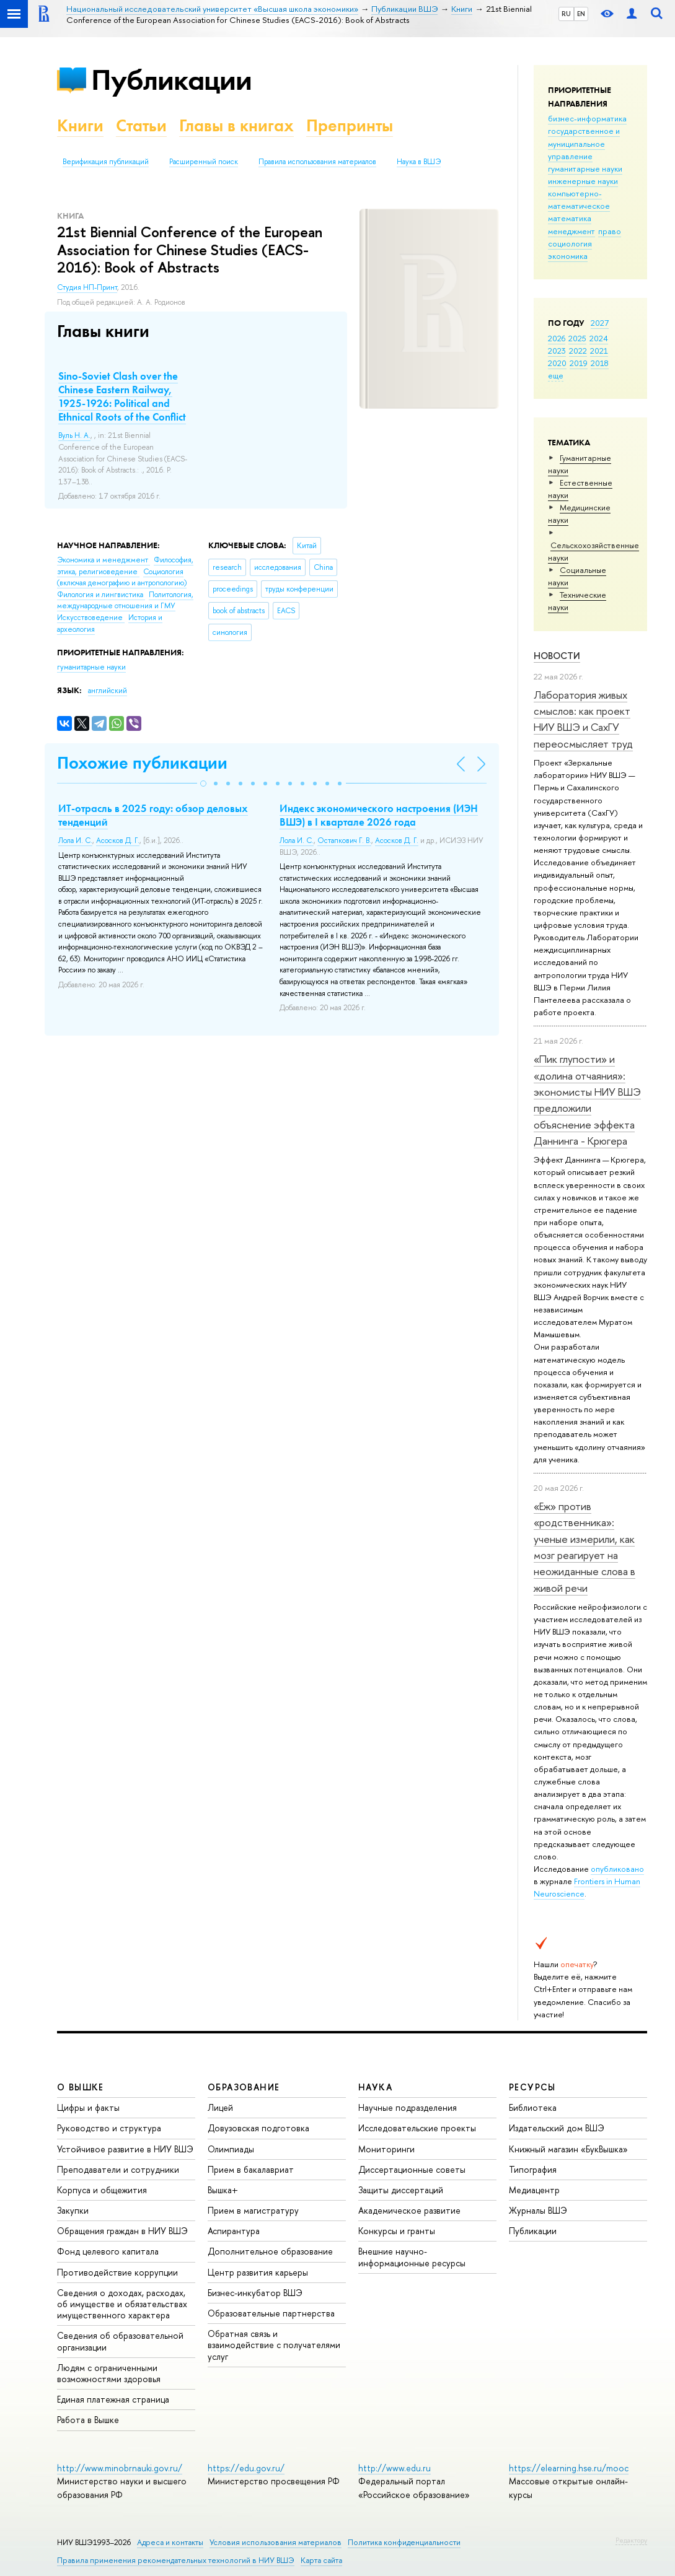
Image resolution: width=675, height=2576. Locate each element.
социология (570, 243)
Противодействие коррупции (117, 2272)
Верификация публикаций (106, 162)
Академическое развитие (409, 2210)
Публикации (171, 79)
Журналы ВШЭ (538, 2210)
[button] (203, 783)
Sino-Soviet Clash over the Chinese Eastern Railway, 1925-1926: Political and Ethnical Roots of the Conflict (122, 396)
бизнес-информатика (587, 118)
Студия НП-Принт (87, 287)
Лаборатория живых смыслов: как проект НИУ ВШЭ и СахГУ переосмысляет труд (583, 719)
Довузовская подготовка (258, 2128)
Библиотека (533, 2107)
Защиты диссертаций (400, 2190)
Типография (533, 2169)
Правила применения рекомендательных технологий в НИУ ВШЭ (175, 2560)
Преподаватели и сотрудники (118, 2169)
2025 (577, 338)
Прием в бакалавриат (251, 2169)
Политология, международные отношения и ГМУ (125, 600)
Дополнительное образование (270, 2251)
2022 (578, 350)
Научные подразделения (407, 2107)
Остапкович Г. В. (344, 840)
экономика (568, 255)
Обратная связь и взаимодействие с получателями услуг (274, 2345)
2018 (600, 363)
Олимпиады (231, 2149)
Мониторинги (386, 2149)
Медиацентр (534, 2190)
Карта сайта (321, 2560)
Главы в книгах (236, 125)
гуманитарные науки (585, 168)
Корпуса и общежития (102, 2190)
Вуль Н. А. (74, 435)
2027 (600, 322)
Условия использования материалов (276, 2542)
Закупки (73, 2210)
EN (581, 13)
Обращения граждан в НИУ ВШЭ (122, 2231)
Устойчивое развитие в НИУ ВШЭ (125, 2149)
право (609, 231)
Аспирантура (234, 2231)
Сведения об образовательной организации (120, 2340)
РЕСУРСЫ (532, 2087)
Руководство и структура (109, 2128)
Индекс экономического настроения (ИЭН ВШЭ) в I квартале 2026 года (379, 815)
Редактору (631, 2540)
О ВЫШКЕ (80, 2087)
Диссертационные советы (411, 2169)
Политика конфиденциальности (404, 2542)
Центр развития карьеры (258, 2272)
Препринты (349, 125)
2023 (557, 350)
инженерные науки (583, 180)
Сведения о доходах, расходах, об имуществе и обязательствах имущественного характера (122, 2304)
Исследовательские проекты (417, 2128)
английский (107, 691)
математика (569, 218)
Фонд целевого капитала (108, 2251)
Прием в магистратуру (253, 2210)
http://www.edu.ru (394, 2468)
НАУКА (375, 2087)
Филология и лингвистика (101, 595)
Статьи (141, 125)
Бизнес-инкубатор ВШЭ (255, 2293)
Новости (557, 655)
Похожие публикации (142, 763)
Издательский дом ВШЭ (556, 2128)
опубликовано (617, 1868)
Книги (80, 125)
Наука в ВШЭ (419, 162)
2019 (579, 363)
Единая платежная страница (113, 2399)
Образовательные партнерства (271, 2313)
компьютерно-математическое (579, 199)
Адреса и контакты (170, 2542)
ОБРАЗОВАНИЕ (244, 2087)
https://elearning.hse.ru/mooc (569, 2468)
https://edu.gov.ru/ (246, 2468)
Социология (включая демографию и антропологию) (122, 577)
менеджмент (571, 231)
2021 (599, 350)
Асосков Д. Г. (117, 840)
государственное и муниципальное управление (584, 143)
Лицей (220, 2107)
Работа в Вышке (88, 2419)
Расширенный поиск (203, 162)
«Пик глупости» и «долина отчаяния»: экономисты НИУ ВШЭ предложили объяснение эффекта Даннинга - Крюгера (587, 1100)
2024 (598, 338)
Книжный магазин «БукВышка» (568, 2149)
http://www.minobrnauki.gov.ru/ (119, 2468)
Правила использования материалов (317, 162)
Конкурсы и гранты (396, 2231)
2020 (557, 363)
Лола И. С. (75, 840)
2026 (556, 338)
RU (566, 13)
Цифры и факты (88, 2107)
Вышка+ (223, 2190)
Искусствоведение (91, 617)
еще (555, 375)
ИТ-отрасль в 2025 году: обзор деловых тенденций (153, 815)
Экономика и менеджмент (103, 560)
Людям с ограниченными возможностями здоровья (109, 2373)
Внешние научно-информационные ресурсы (411, 2256)
